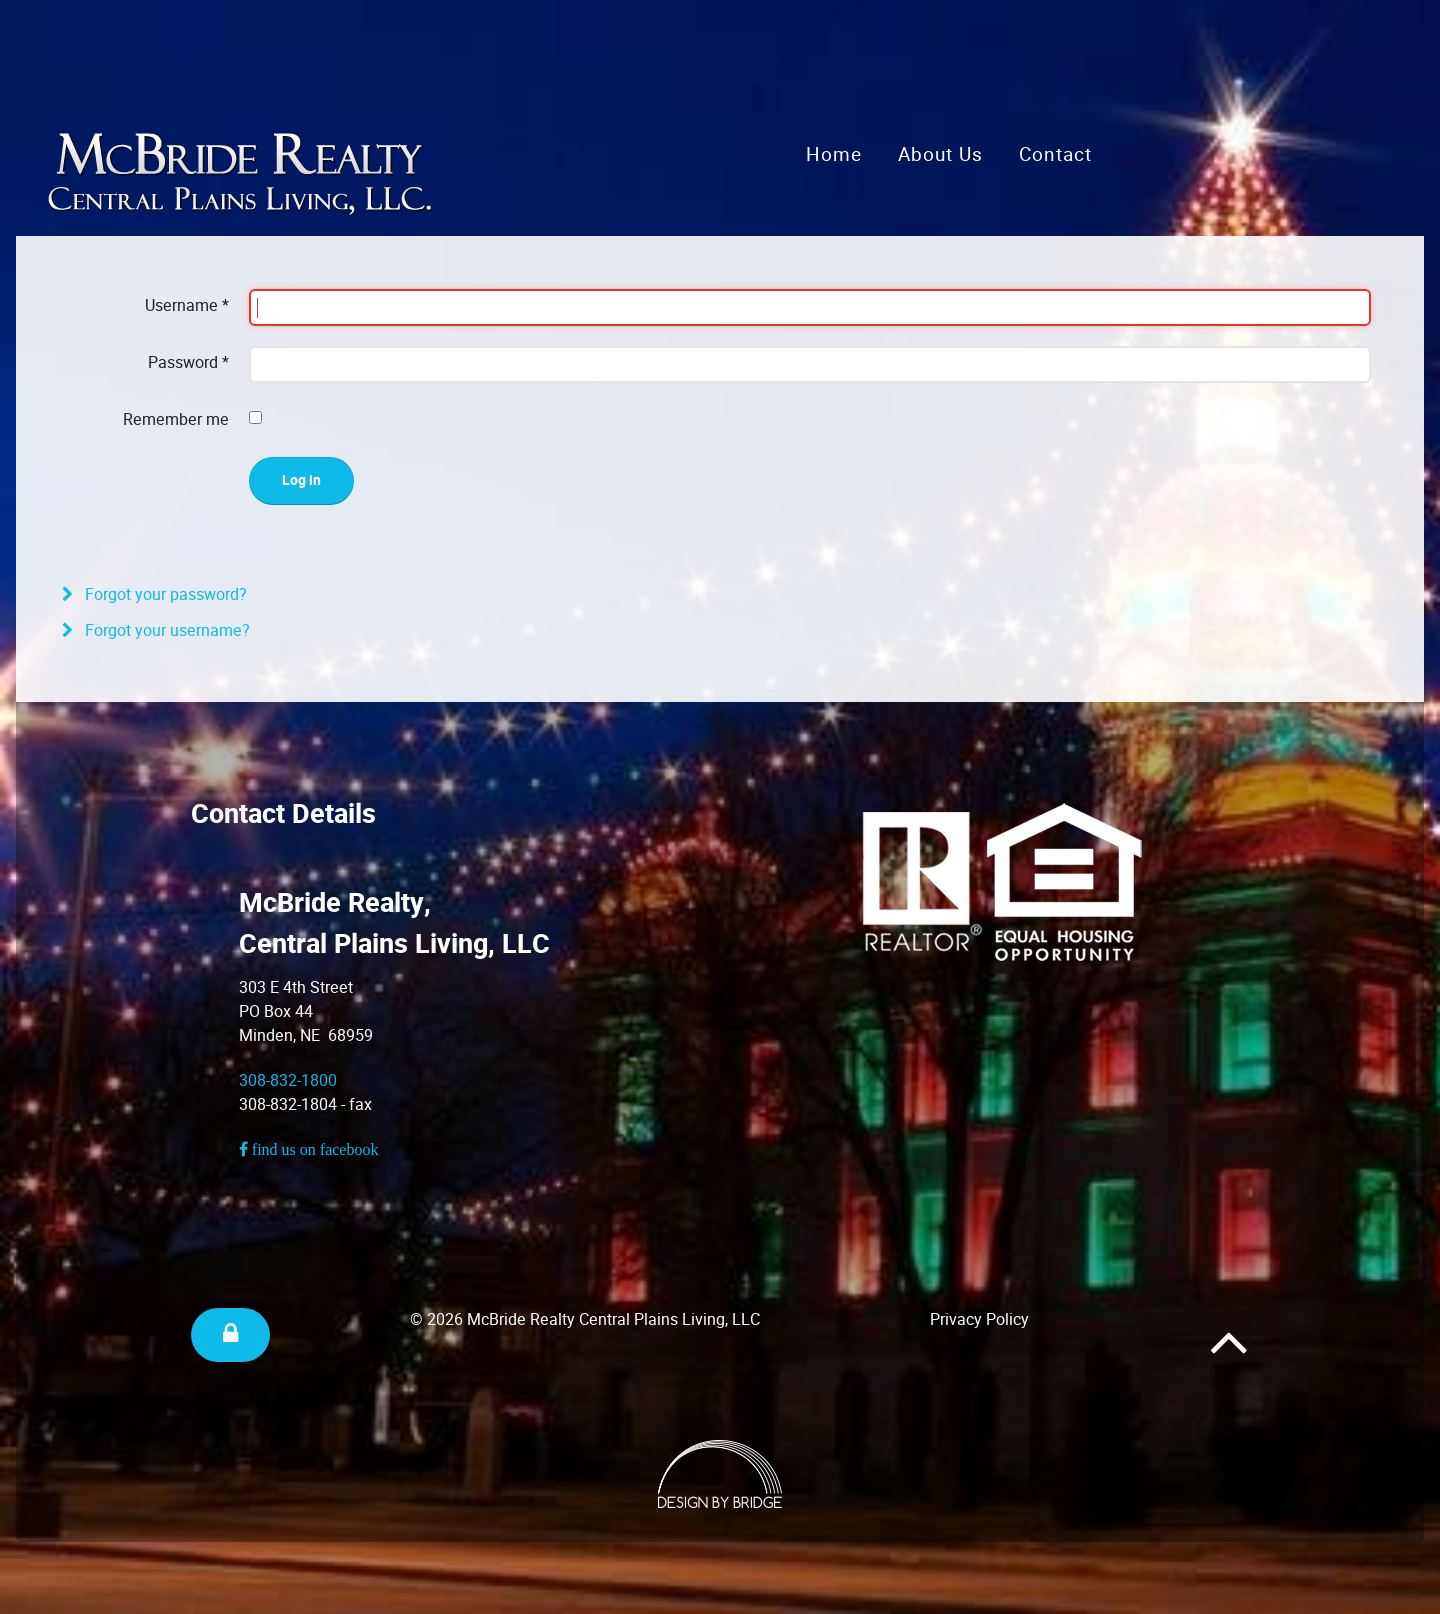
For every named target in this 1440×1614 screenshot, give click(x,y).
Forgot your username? (165, 630)
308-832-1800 (288, 1080)
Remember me (176, 419)
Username (187, 305)
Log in (301, 480)
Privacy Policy (979, 1319)
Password (188, 362)
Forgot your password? (164, 594)
